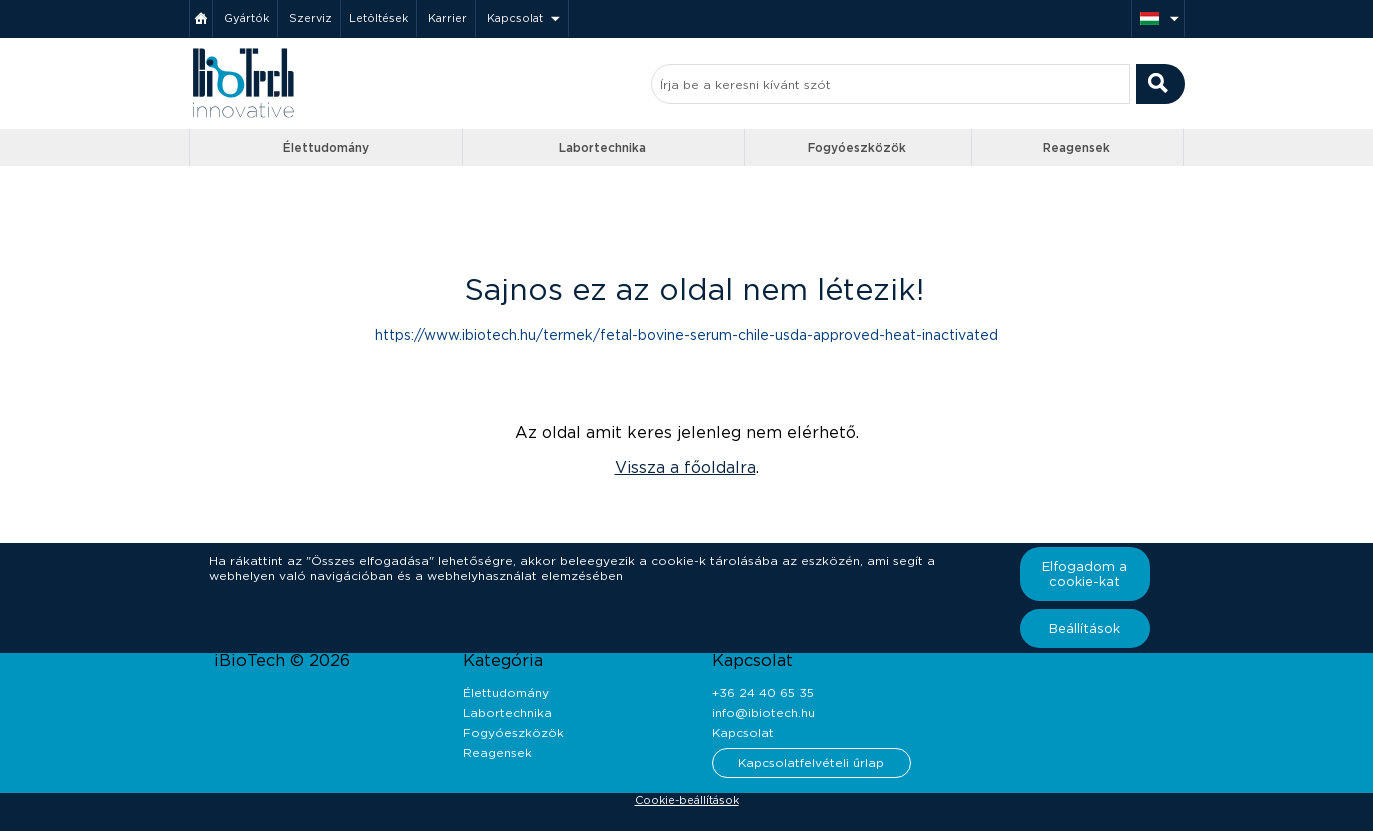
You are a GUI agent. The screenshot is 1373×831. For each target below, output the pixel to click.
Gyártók (246, 18)
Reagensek (1076, 147)
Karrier (447, 18)
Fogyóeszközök (857, 147)
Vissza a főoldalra (685, 467)
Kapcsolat (515, 18)
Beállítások (1084, 628)
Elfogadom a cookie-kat (1084, 574)
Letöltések (378, 18)
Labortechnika (602, 147)
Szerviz (310, 18)
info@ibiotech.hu (763, 712)
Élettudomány (326, 147)
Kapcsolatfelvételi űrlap (811, 762)
